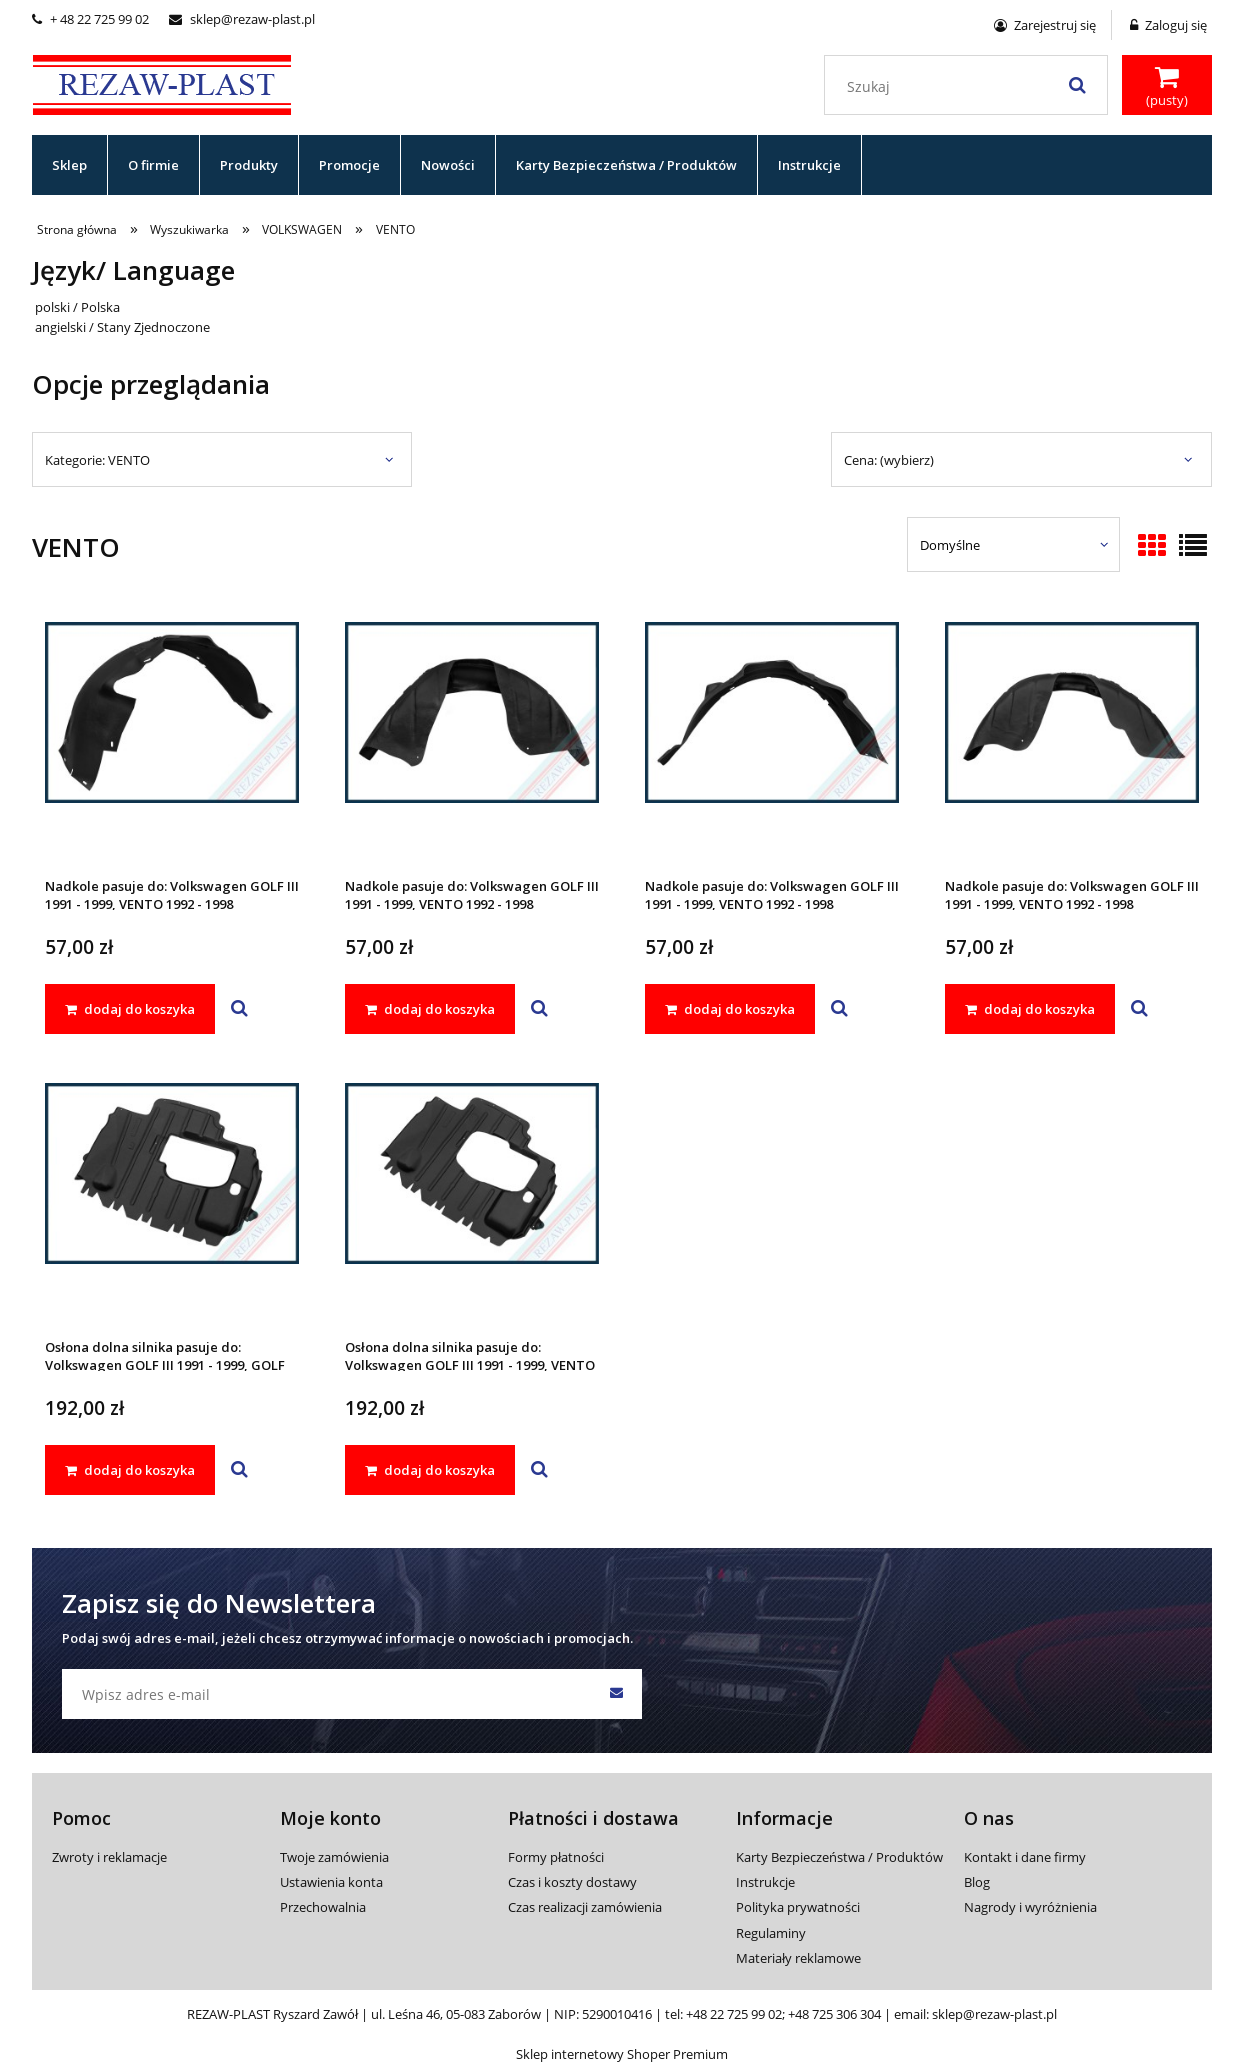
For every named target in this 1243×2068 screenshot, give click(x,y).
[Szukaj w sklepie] (969, 87)
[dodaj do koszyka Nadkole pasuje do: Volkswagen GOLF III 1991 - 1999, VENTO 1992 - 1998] (130, 1009)
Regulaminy (771, 1933)
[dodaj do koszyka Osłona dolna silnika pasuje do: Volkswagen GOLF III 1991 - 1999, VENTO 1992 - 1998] (430, 1470)
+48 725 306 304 (834, 2014)
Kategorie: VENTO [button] (97, 460)
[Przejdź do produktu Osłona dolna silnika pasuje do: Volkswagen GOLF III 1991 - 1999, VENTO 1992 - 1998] (472, 1200)
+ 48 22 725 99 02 (90, 19)
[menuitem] (70, 165)
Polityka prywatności (798, 1907)
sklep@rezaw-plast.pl (242, 19)
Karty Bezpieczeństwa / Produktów (839, 1857)
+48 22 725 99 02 (734, 2014)
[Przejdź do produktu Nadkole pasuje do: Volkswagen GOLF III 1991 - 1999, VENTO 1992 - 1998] (172, 739)
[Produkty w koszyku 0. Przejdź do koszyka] (1167, 87)
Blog (977, 1882)
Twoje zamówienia (334, 1857)
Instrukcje (765, 1882)
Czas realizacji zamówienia (585, 1907)
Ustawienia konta (331, 1882)
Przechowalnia (323, 1907)
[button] (239, 1009)
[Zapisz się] (617, 1694)
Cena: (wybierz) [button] (889, 460)
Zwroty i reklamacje (109, 1857)
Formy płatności (556, 1857)
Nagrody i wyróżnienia (1030, 1907)
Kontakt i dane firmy (1025, 1857)
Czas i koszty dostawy (572, 1882)
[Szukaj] (1078, 85)
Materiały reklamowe (798, 1958)
